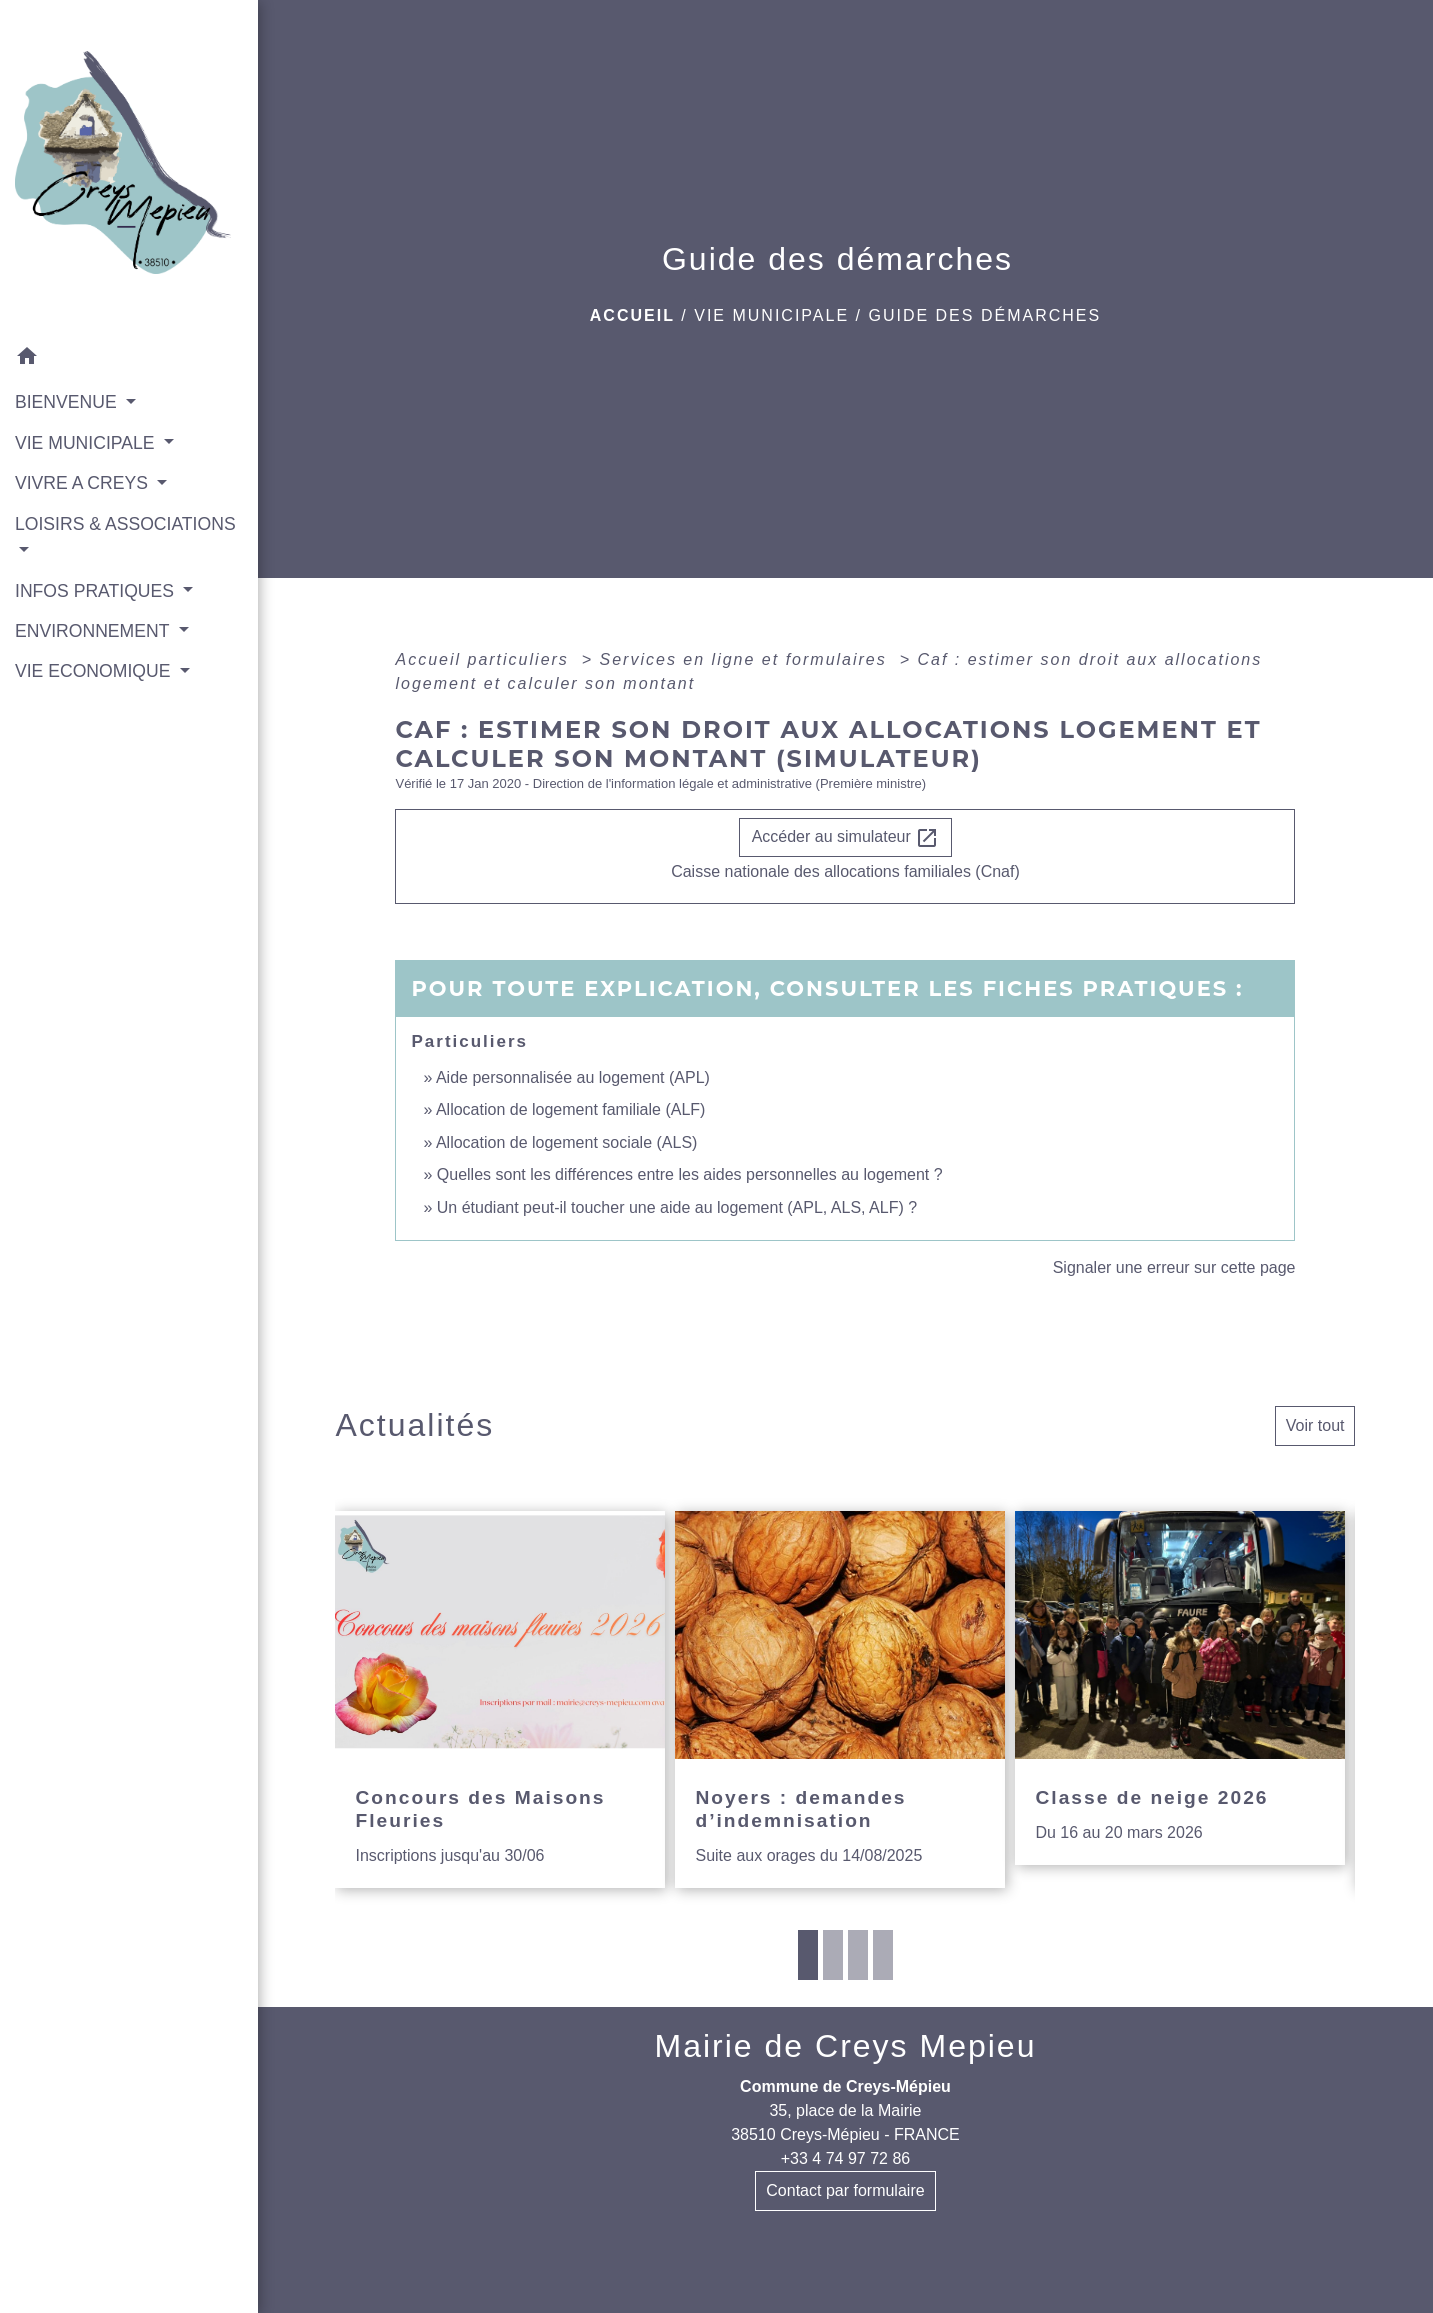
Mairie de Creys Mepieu (846, 2046)
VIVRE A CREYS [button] (84, 483)
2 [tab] (833, 1955)
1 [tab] (808, 1955)
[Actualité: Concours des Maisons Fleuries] (500, 1699)
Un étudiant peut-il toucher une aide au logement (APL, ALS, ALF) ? (677, 1207)
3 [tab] (858, 1955)
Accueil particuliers (485, 659)
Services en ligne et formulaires (747, 659)
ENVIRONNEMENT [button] (94, 631)
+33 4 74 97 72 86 (845, 2158)
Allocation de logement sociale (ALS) (566, 1142)
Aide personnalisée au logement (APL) (573, 1077)
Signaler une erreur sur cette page (1174, 1267)
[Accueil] (129, 168)
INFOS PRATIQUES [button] (97, 591)
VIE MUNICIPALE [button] (87, 443)
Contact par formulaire (845, 2190)
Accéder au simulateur (846, 838)
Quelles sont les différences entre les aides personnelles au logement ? (690, 1174)
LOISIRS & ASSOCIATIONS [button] (125, 524)
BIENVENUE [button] (68, 402)
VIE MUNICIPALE (771, 315)
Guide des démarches (984, 315)
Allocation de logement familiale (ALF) (570, 1109)
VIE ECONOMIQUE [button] (95, 671)
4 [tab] (883, 1955)
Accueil (632, 315)
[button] (129, 359)
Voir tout (1315, 1425)
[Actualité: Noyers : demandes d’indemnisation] (840, 1699)
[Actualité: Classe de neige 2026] (1180, 1688)
